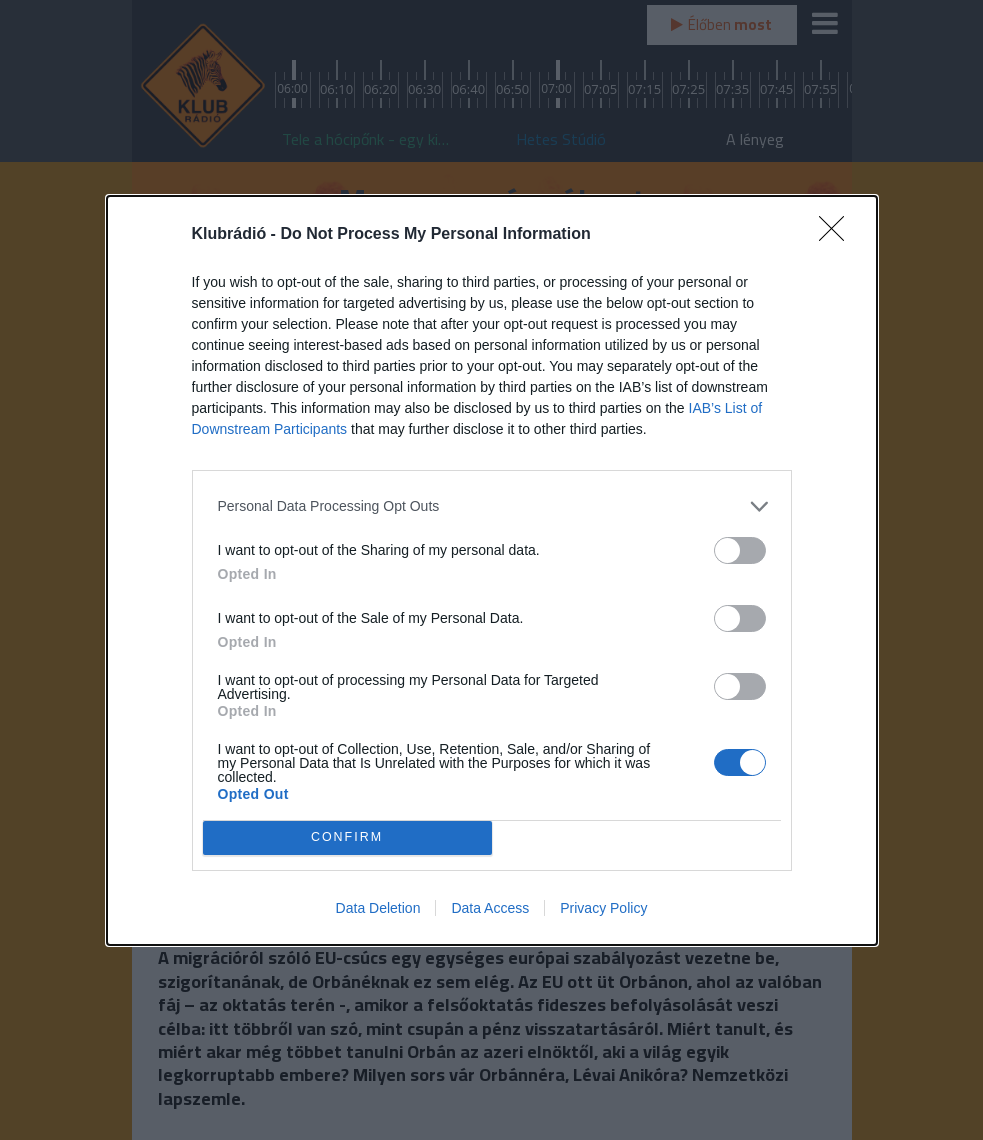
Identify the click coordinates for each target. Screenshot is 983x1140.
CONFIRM (347, 837)
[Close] (838, 235)
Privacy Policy (603, 908)
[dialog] (492, 570)
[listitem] (492, 506)
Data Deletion (378, 908)
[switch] (740, 550)
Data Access (490, 908)
